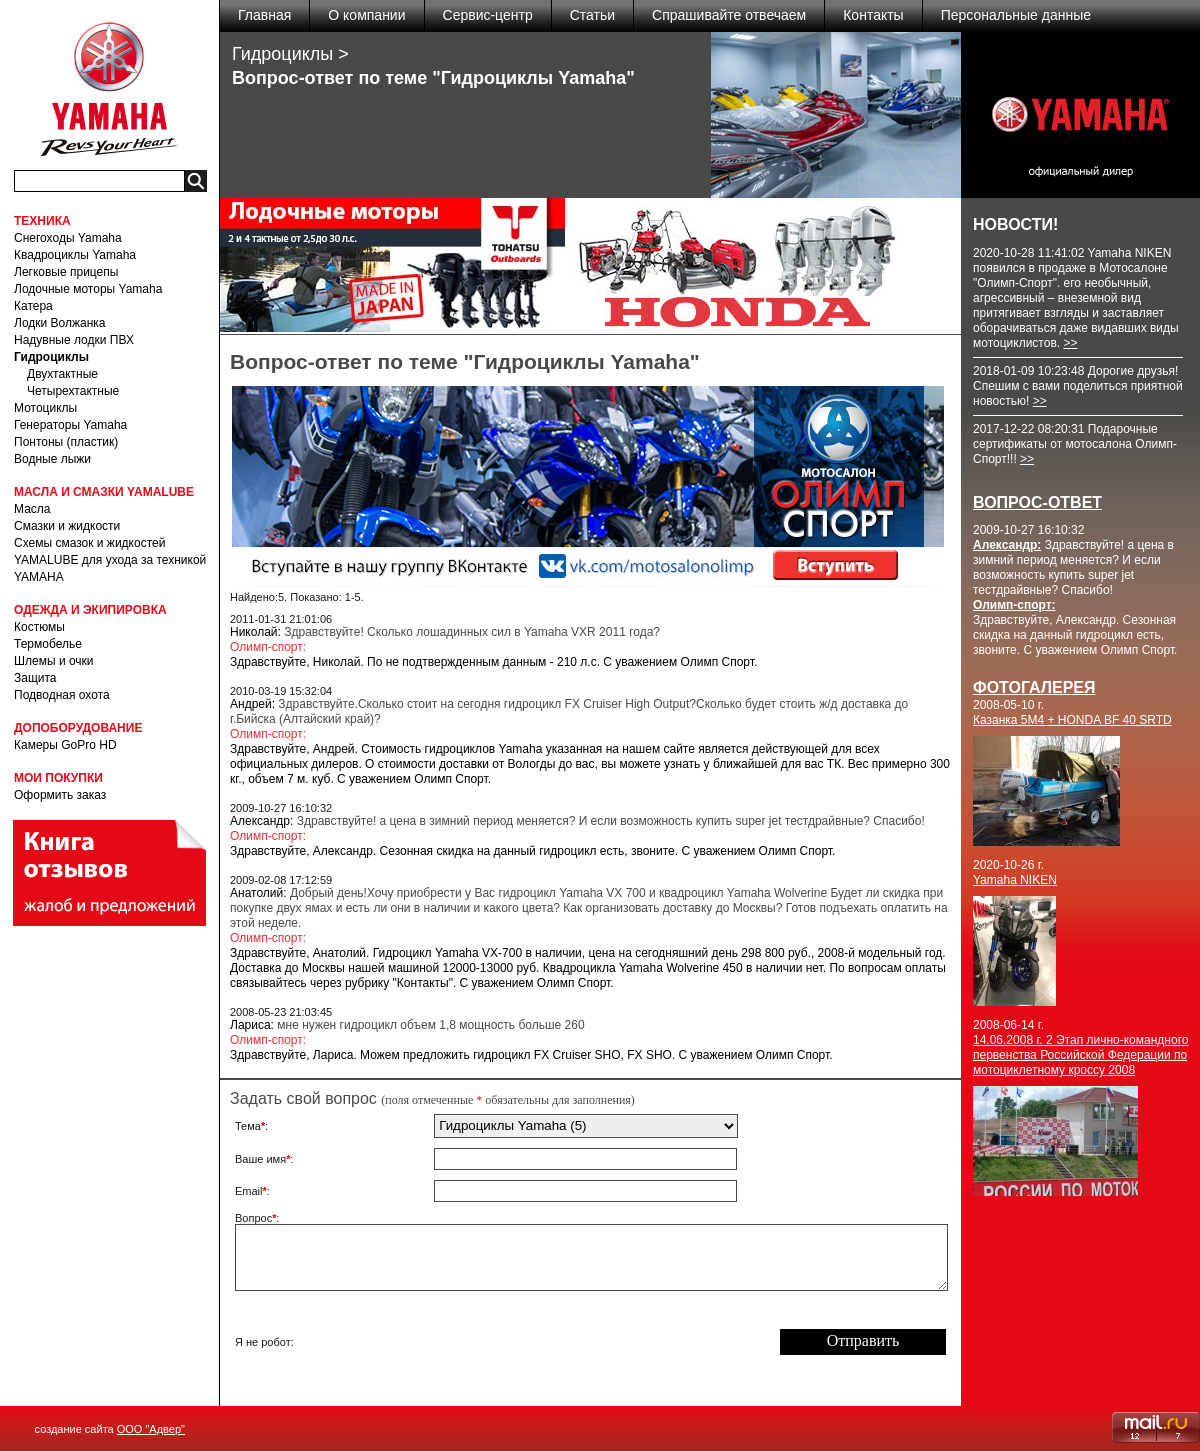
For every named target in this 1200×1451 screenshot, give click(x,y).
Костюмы (39, 627)
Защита (35, 678)
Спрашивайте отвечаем (729, 15)
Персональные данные (1016, 15)
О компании (366, 15)
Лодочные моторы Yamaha (88, 289)
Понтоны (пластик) (66, 442)
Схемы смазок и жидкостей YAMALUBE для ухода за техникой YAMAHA (110, 560)
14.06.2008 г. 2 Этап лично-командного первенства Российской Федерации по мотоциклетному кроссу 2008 (1080, 1055)
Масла (32, 509)
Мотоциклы (45, 408)
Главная (264, 15)
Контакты (873, 15)
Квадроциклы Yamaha (75, 255)
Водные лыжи (52, 459)
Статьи (592, 15)
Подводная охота (62, 695)
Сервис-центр (488, 15)
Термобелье (48, 644)
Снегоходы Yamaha (68, 238)
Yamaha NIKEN (1015, 880)
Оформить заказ (60, 795)
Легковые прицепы (66, 272)
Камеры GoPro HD (65, 745)
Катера (33, 306)
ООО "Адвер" (151, 1429)
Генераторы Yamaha (70, 425)
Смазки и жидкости (67, 526)
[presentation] (586, 1342)
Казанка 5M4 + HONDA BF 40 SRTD (1072, 720)
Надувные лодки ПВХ (74, 340)
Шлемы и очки (54, 661)
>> (1070, 343)
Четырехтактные (73, 391)
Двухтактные (62, 374)
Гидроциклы (51, 357)
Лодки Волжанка (60, 323)
